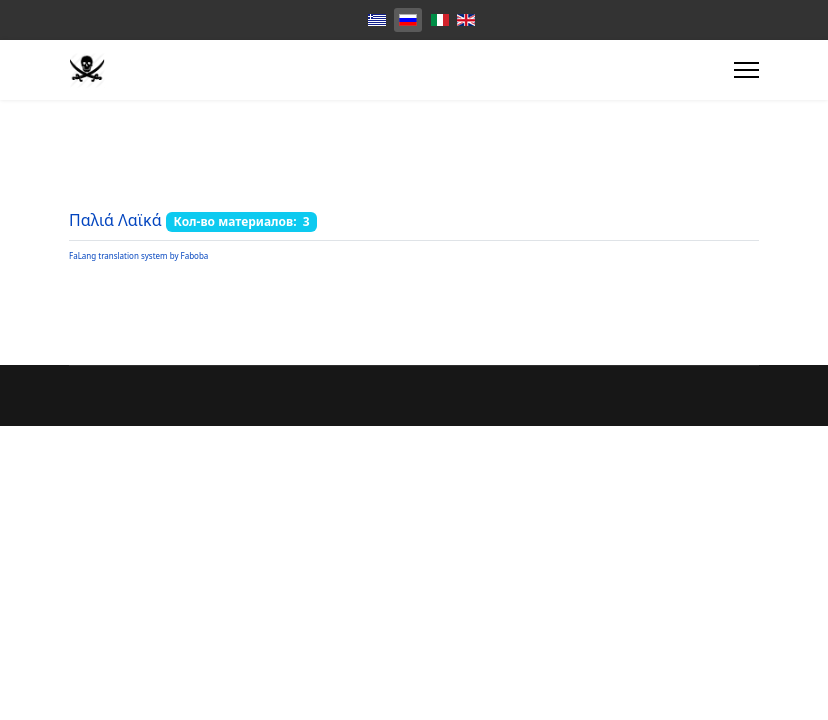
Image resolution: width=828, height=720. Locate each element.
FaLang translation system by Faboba (138, 255)
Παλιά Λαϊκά (115, 220)
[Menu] (746, 70)
